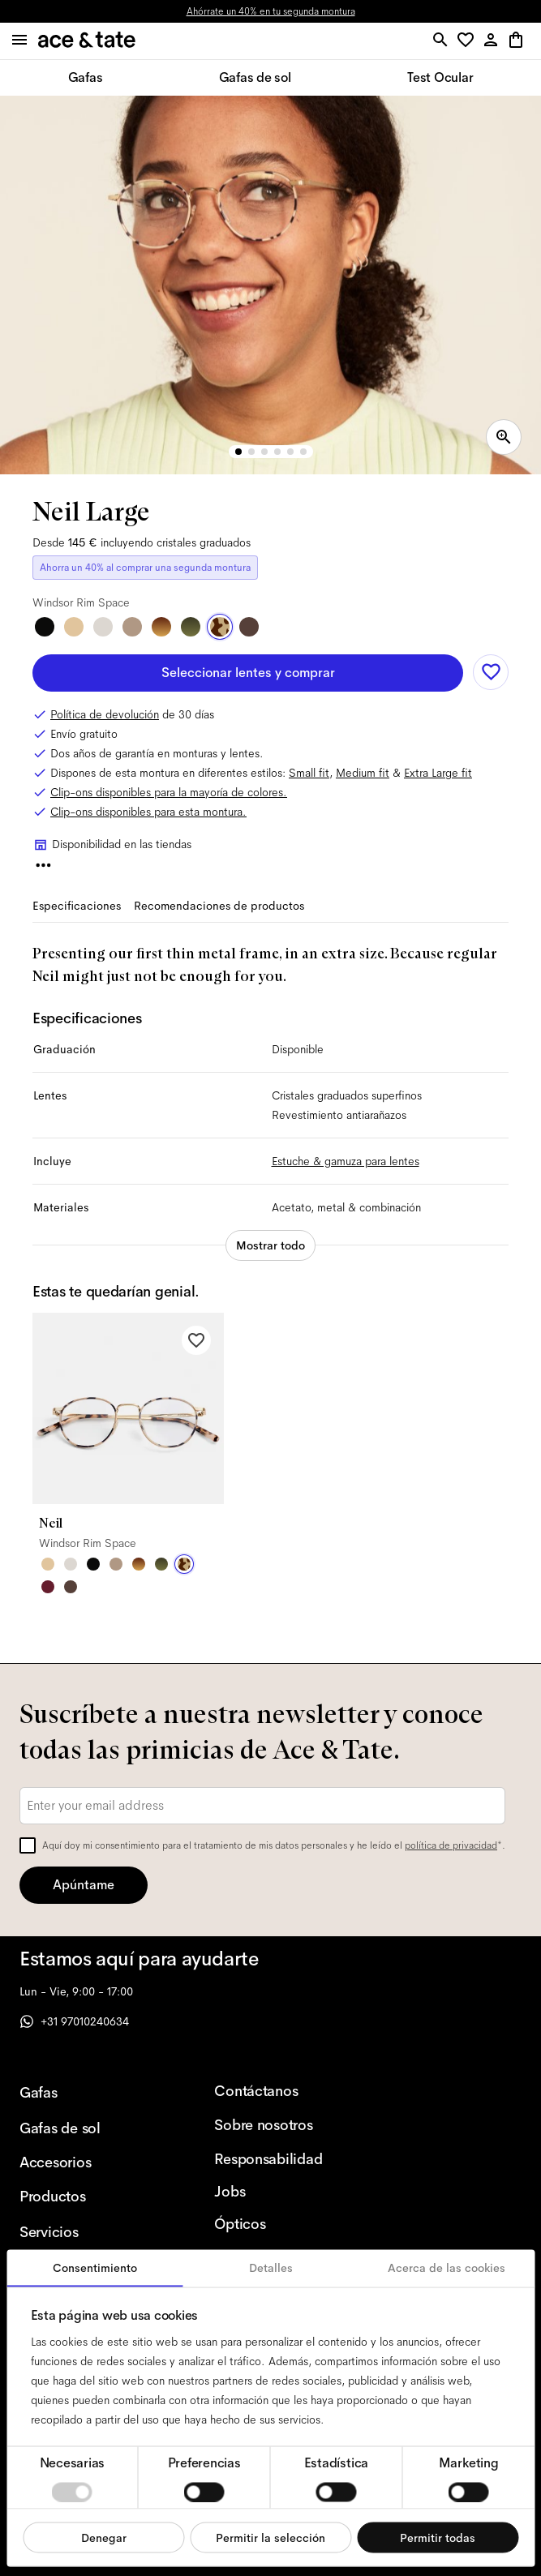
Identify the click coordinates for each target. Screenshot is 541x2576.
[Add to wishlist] (491, 672)
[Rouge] (47, 1586)
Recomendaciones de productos (219, 905)
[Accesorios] (90, 2162)
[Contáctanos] (285, 2091)
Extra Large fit (438, 772)
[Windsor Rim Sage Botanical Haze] (161, 1564)
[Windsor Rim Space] (219, 626)
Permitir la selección (270, 2537)
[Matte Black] (44, 626)
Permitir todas (437, 2537)
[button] (468, 41)
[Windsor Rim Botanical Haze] (190, 626)
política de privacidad (451, 1845)
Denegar (104, 2537)
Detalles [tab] (271, 2268)
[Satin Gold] (73, 626)
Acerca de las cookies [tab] (446, 2268)
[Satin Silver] (103, 626)
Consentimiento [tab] (95, 2268)
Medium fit (362, 772)
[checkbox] (27, 1845)
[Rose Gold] (132, 626)
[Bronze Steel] (249, 626)
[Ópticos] (285, 2224)
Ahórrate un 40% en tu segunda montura (271, 11)
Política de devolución (104, 714)
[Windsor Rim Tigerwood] (161, 626)
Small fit (309, 772)
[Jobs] (285, 2191)
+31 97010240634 (74, 2021)
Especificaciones (76, 905)
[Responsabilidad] (285, 2159)
